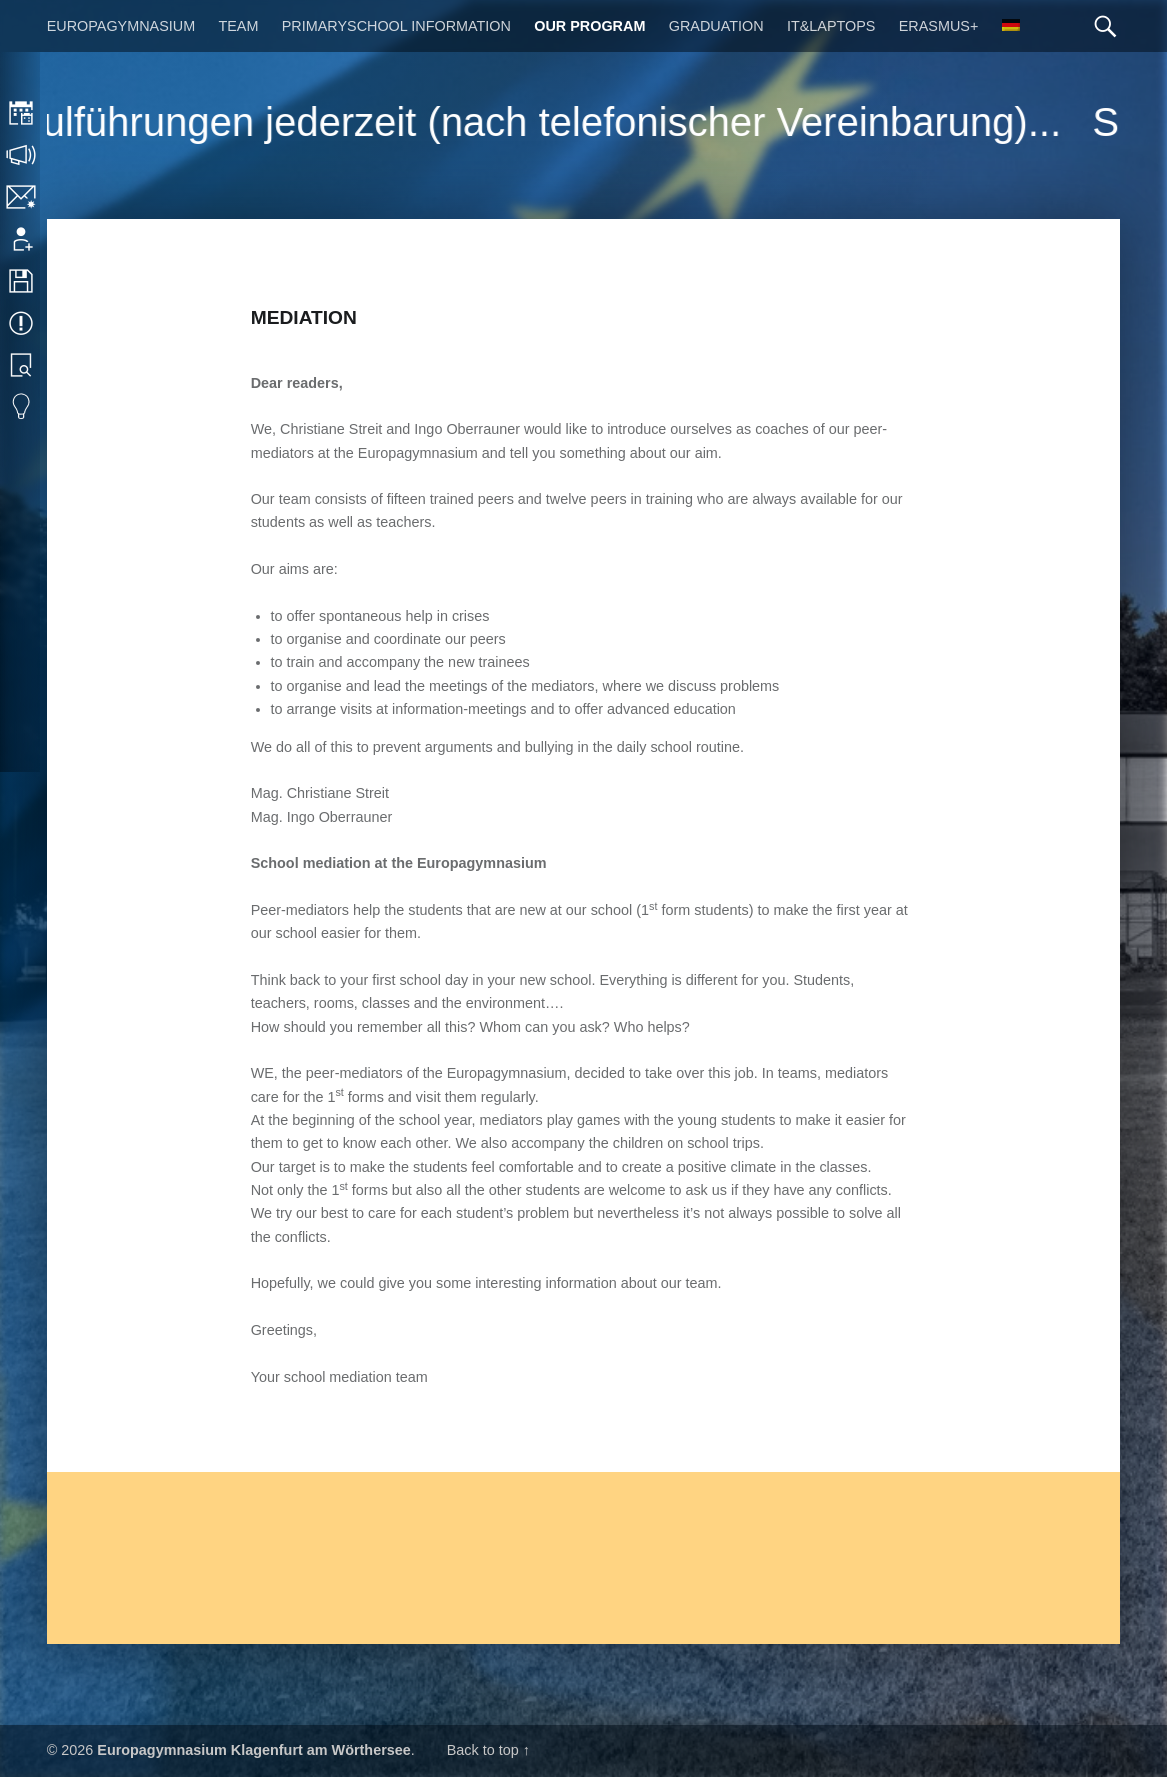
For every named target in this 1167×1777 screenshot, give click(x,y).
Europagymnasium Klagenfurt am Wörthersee (253, 1750)
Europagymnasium (121, 26)
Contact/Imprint (22, 197)
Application (22, 239)
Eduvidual (22, 407)
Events (22, 323)
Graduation (716, 26)
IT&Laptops (831, 26)
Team (238, 26)
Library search (22, 365)
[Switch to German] (1011, 26)
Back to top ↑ (488, 1750)
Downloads (22, 281)
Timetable (22, 113)
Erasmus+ (939, 26)
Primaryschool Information (396, 26)
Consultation (22, 155)
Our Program (589, 26)
